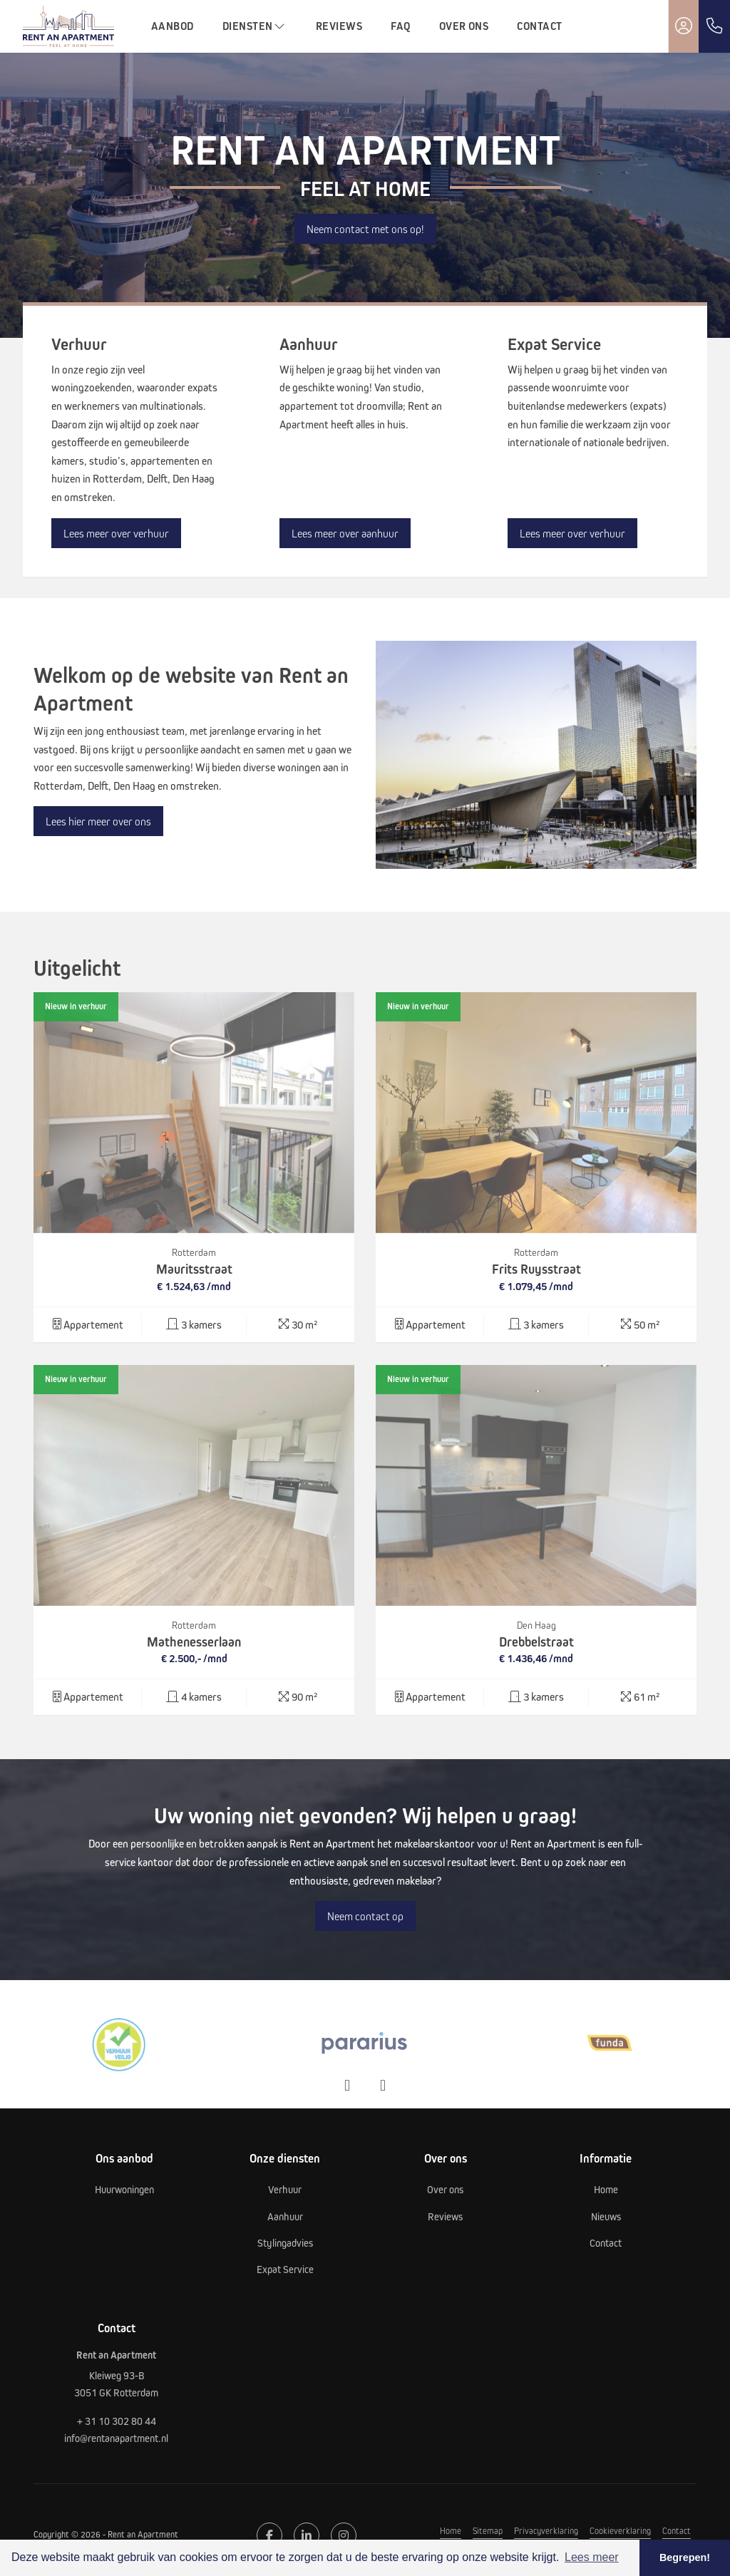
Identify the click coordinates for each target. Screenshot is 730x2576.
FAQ (400, 26)
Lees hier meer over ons (98, 821)
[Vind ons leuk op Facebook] (269, 2535)
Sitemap (488, 2530)
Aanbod (172, 26)
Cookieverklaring (620, 2530)
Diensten (254, 26)
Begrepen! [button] (684, 2557)
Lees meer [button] (592, 2557)
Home (450, 2530)
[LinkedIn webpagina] (306, 2535)
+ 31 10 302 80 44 (116, 2421)
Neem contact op (365, 1916)
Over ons (464, 26)
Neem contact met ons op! (365, 228)
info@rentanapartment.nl (116, 2438)
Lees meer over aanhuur (345, 533)
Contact (539, 26)
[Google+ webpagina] (343, 2535)
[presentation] (347, 2085)
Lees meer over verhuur (116, 533)
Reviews (339, 26)
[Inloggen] (684, 26)
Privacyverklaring (546, 2530)
